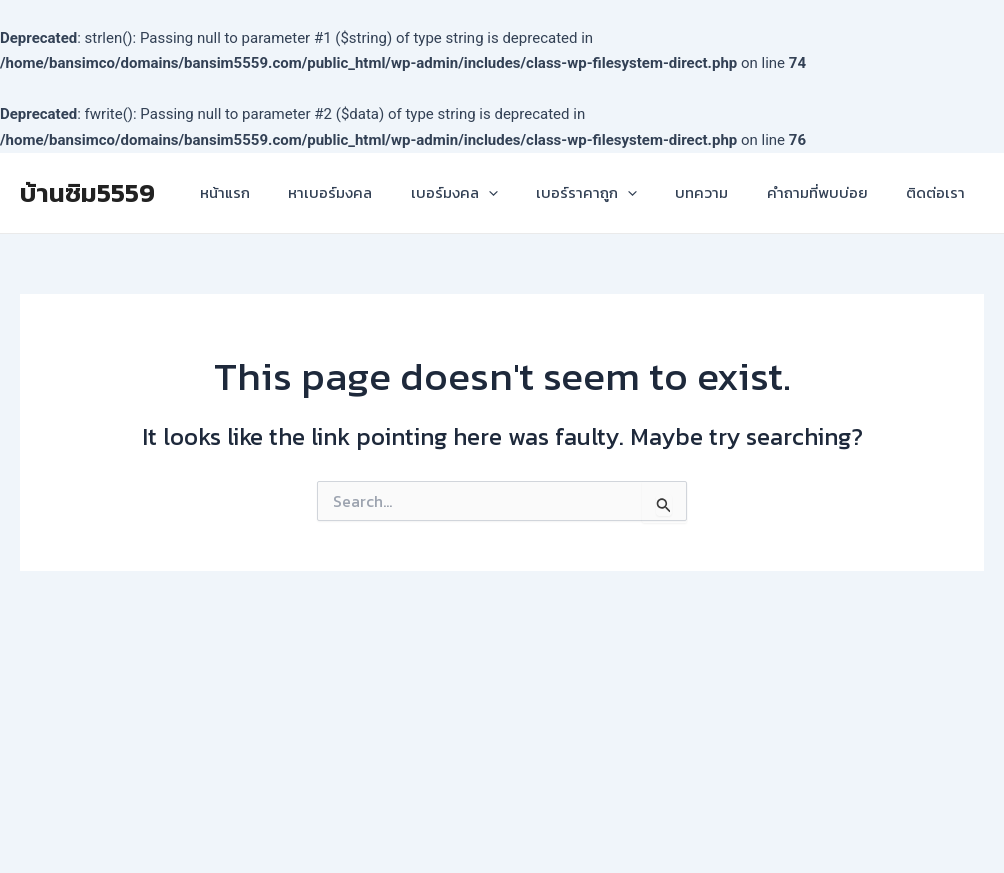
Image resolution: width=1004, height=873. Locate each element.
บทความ (722, 192)
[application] (525, 193)
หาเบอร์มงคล (376, 192)
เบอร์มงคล (491, 193)
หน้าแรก (279, 192)
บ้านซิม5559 (87, 192)
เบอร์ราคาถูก (615, 193)
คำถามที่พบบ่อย (829, 192)
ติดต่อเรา (939, 192)
